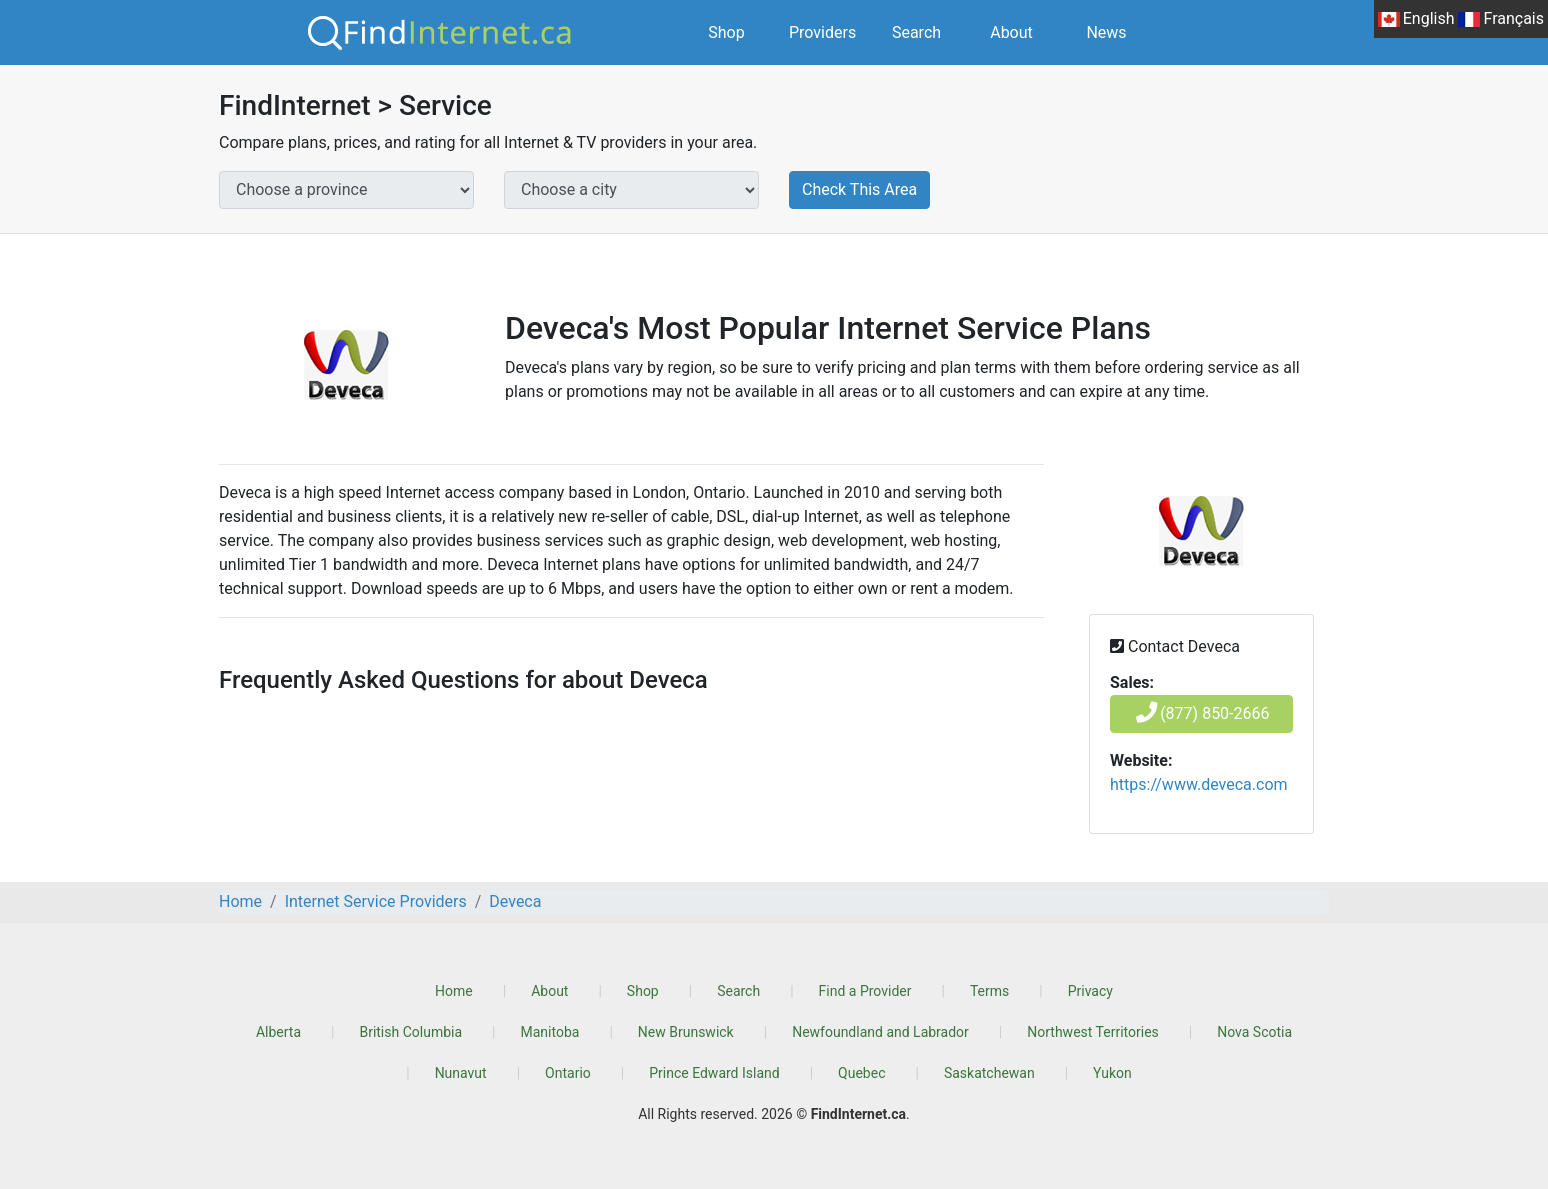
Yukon (1112, 1073)
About (1011, 32)
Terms (989, 991)
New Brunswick (686, 1032)
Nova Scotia (1254, 1032)
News (1106, 32)
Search (916, 32)
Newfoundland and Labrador (880, 1032)
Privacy (1090, 991)
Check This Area (859, 189)
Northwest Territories (1093, 1032)
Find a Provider (865, 991)
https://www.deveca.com (1199, 784)
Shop (726, 32)
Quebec (861, 1073)
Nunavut (461, 1073)
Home (454, 991)
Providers (822, 32)
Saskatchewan (989, 1073)
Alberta (278, 1032)
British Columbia (410, 1032)
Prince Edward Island (714, 1073)
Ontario (568, 1073)
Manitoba (550, 1032)
